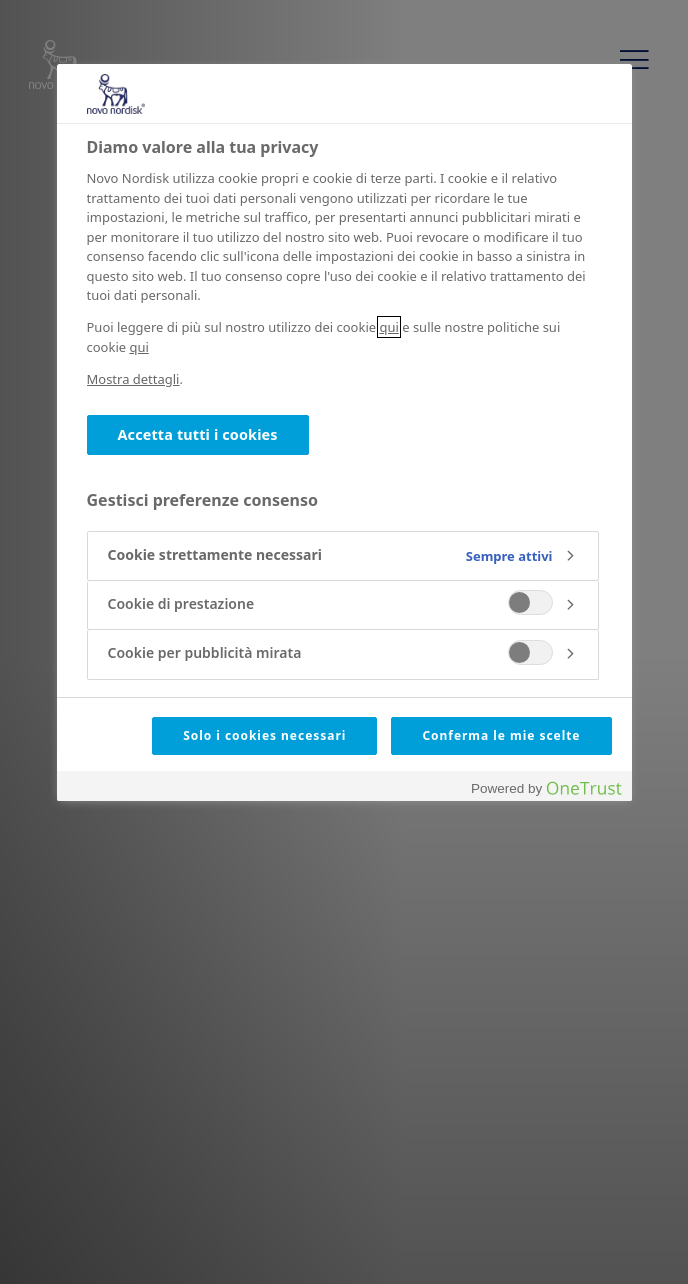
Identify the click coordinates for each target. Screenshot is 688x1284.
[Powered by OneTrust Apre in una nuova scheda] (546, 788)
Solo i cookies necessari (264, 735)
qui (388, 327)
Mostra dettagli (133, 379)
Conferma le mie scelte (501, 735)
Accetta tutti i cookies (198, 434)
